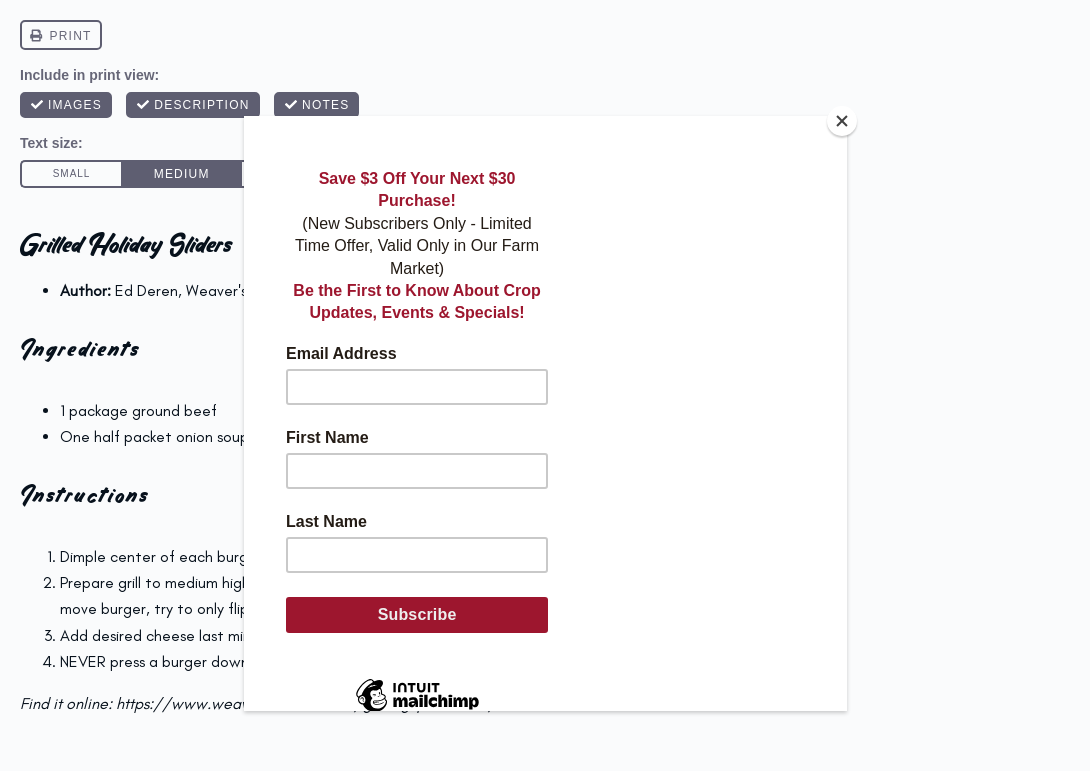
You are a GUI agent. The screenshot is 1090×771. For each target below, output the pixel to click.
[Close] (842, 121)
